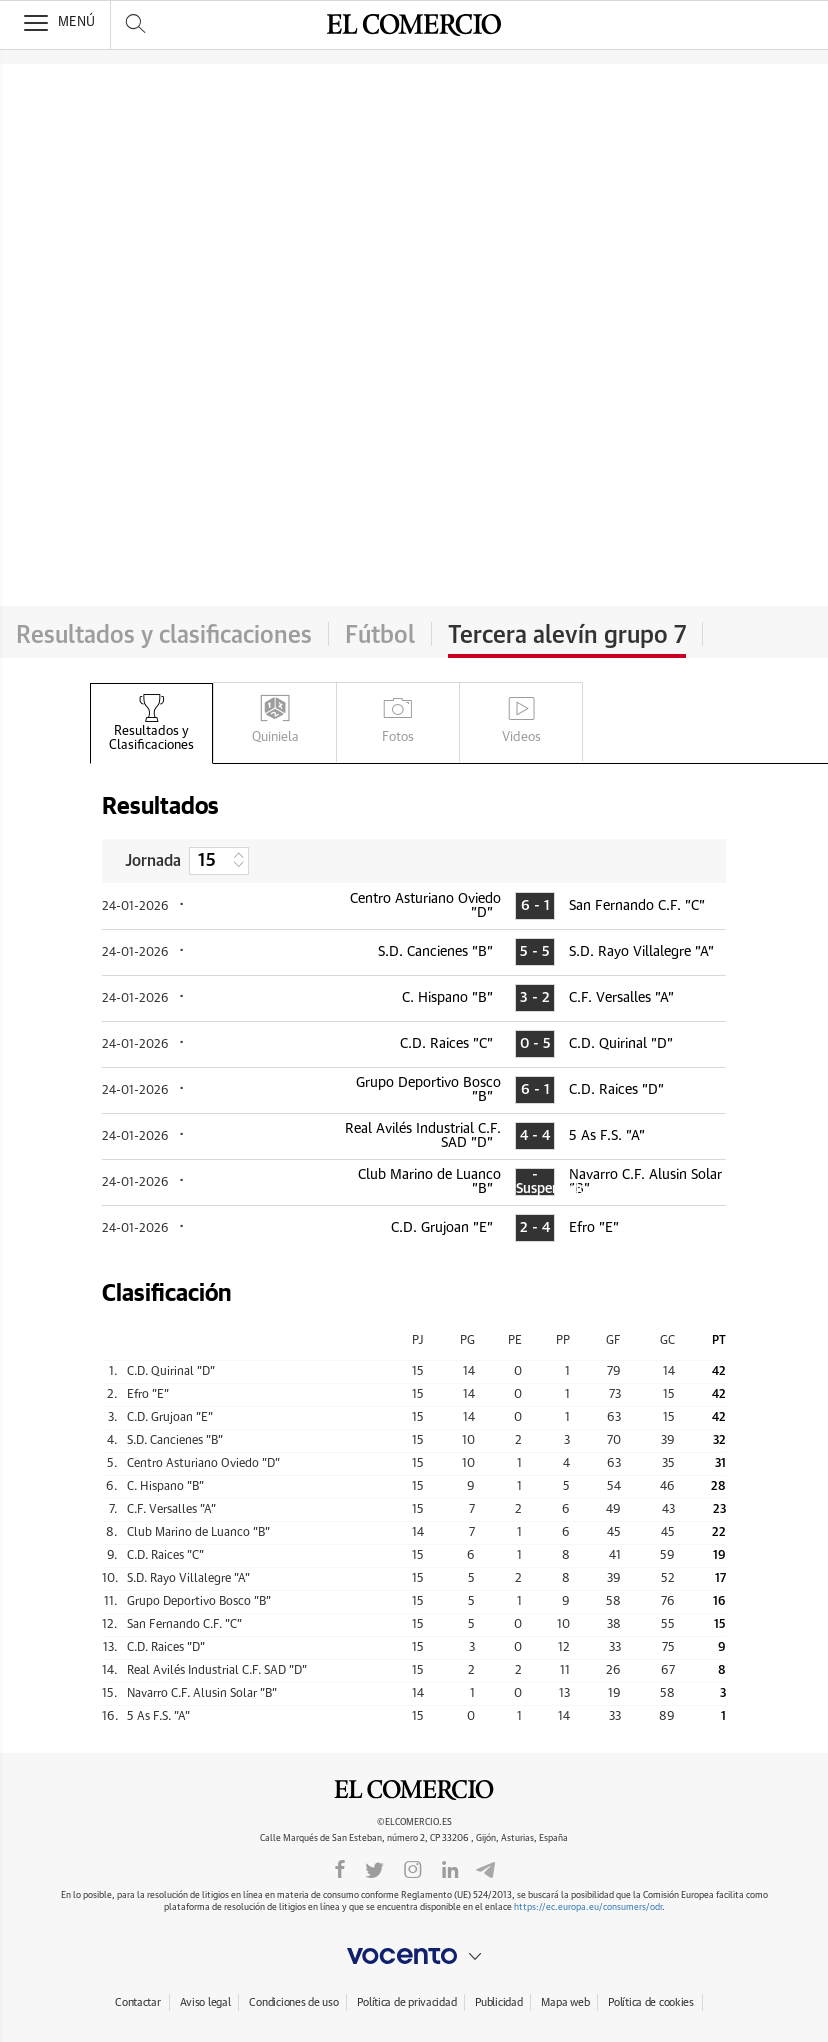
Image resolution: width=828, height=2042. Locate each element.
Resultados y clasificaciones (164, 636)
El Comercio (414, 1790)
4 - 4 (535, 1136)
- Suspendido (535, 1182)
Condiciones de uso (293, 2002)
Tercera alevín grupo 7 (567, 636)
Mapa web (565, 2002)
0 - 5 (535, 1044)
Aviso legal (205, 2002)
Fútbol (380, 636)
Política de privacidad (406, 2002)
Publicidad (498, 2002)
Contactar (137, 2002)
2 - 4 (535, 1228)
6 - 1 (535, 906)
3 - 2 (535, 998)
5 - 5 (535, 952)
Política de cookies (651, 2002)
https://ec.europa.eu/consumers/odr (588, 1907)
